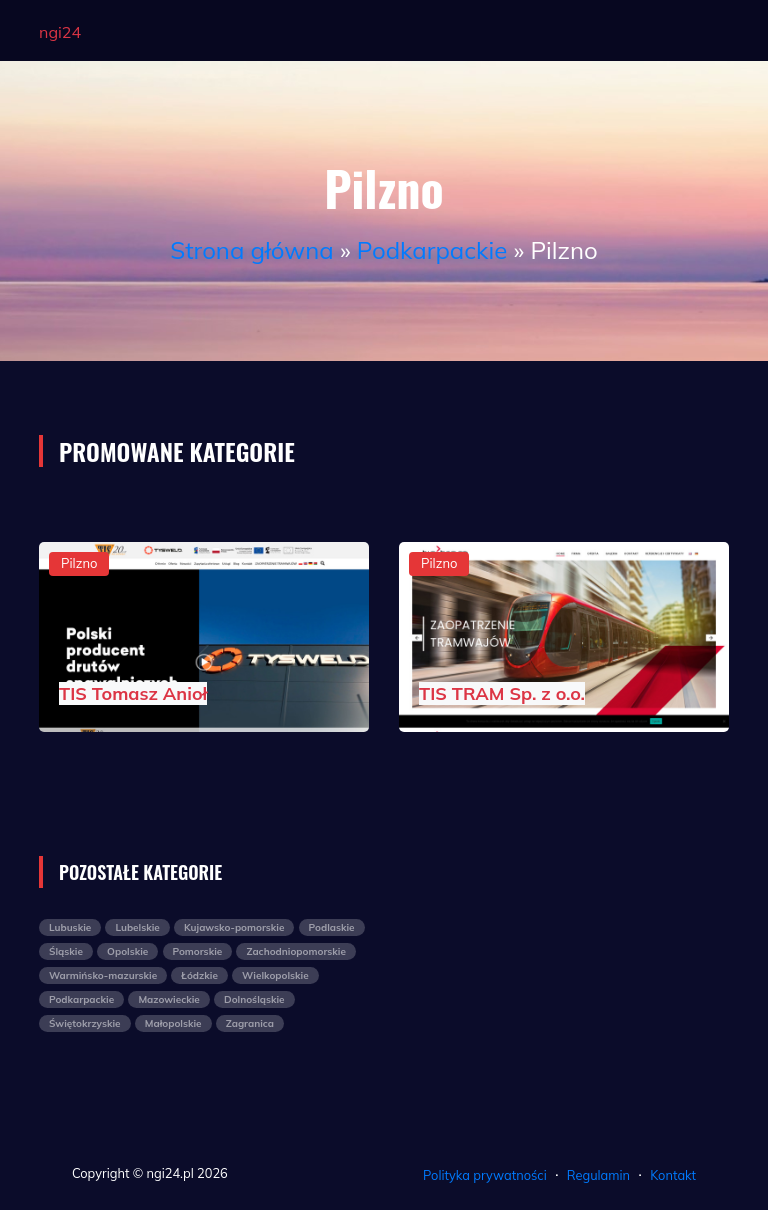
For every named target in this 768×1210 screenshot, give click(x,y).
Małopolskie (173, 1023)
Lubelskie (137, 927)
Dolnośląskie (254, 999)
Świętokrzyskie (85, 1023)
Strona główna (251, 250)
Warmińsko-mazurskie (103, 975)
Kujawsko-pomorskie (234, 927)
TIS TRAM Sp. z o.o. (502, 693)
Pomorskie (198, 951)
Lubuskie (70, 927)
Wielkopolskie (275, 975)
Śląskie (66, 951)
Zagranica (250, 1023)
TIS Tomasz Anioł (133, 693)
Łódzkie (199, 975)
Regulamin (598, 1175)
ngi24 (60, 32)
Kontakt (673, 1175)
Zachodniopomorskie (295, 951)
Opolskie (127, 951)
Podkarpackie (432, 250)
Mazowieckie (168, 999)
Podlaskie (332, 927)
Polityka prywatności (485, 1175)
